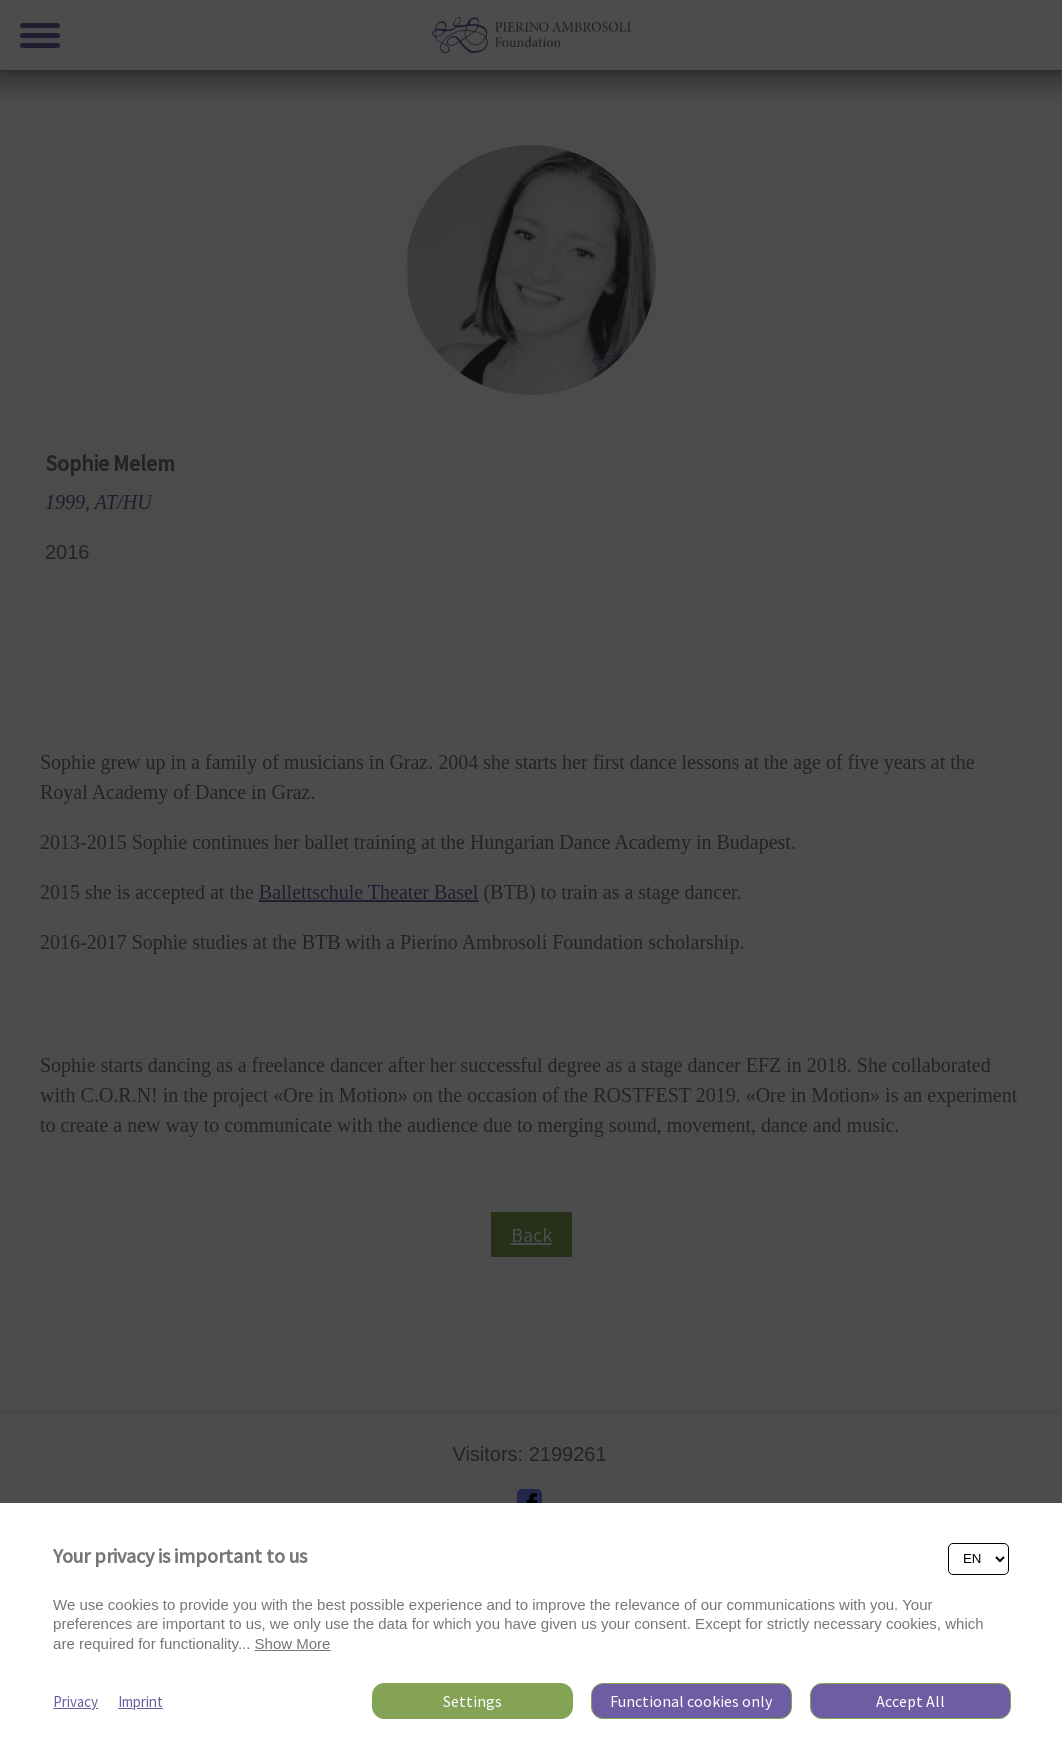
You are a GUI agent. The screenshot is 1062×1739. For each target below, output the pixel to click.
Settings (472, 1701)
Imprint (140, 1701)
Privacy (75, 1701)
